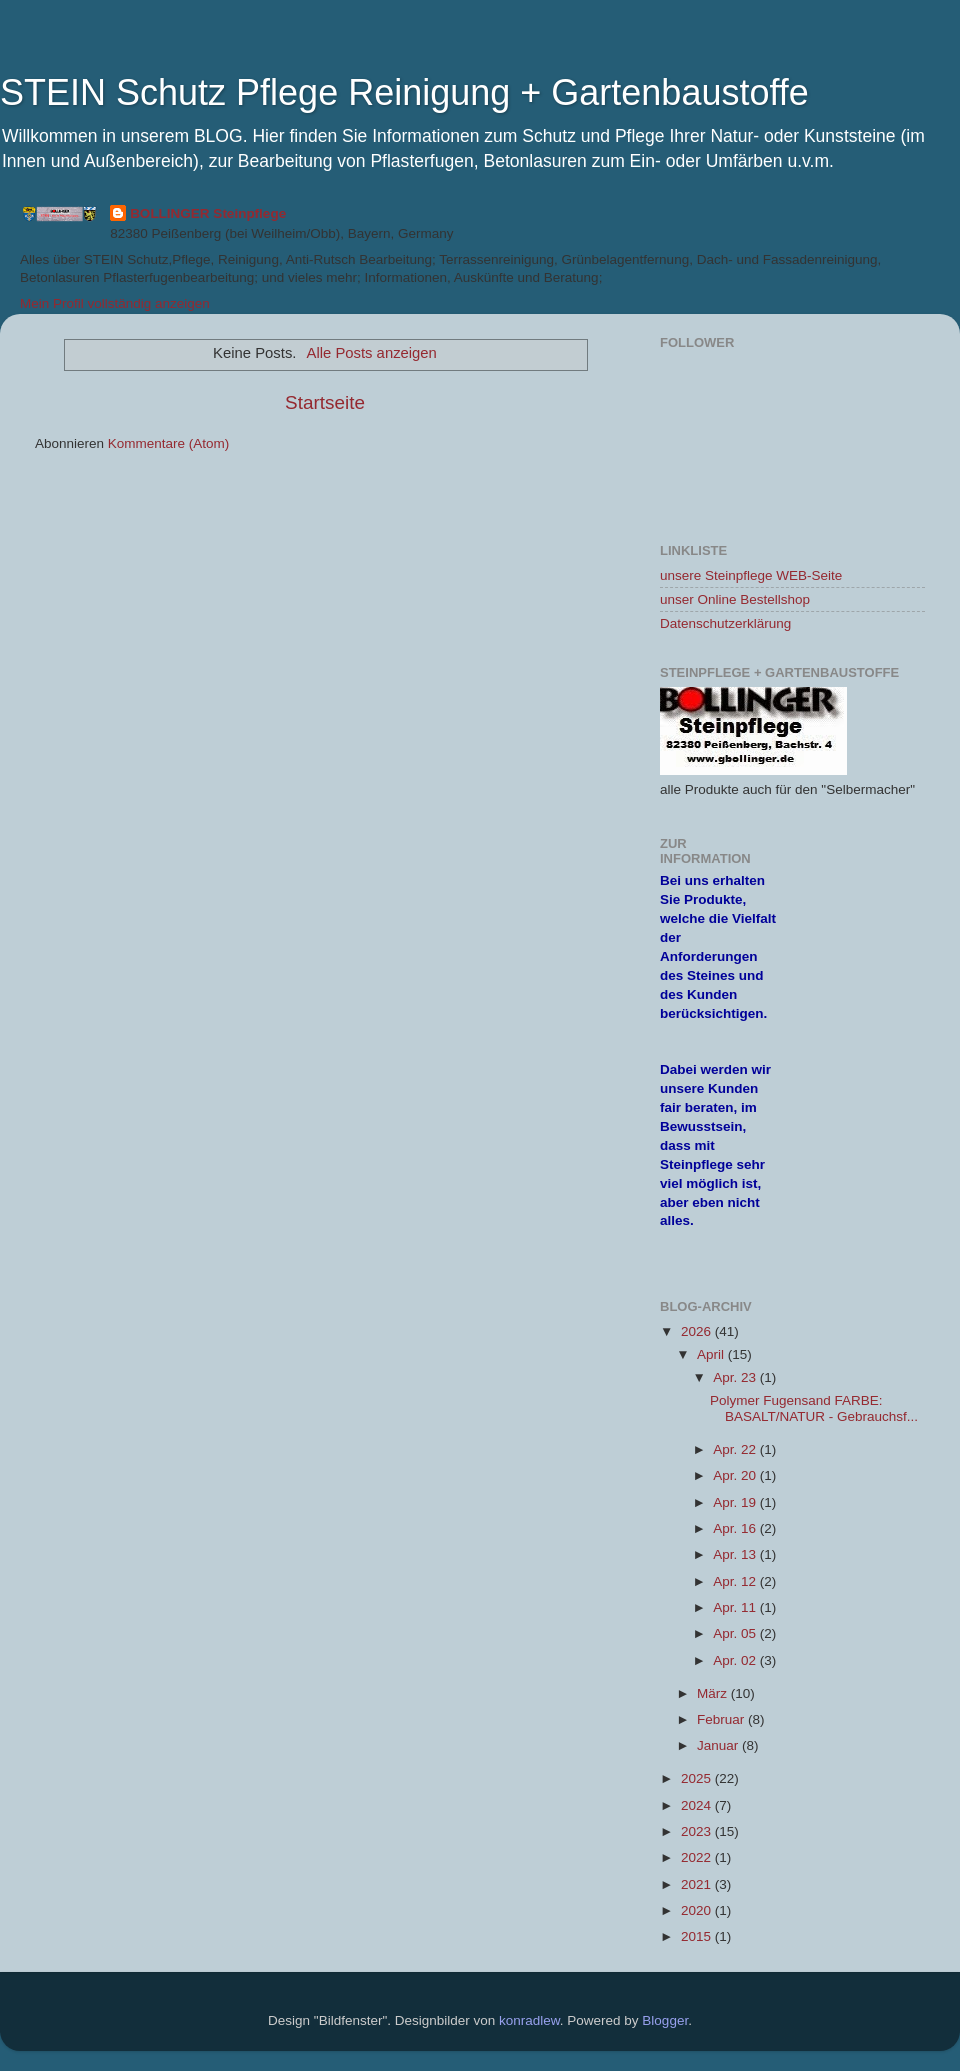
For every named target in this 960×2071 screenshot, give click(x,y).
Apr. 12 (736, 1581)
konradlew (529, 2020)
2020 (698, 1910)
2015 (698, 1936)
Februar (722, 1719)
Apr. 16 (736, 1528)
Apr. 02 (736, 1660)
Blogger (665, 2020)
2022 (698, 1857)
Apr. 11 (736, 1607)
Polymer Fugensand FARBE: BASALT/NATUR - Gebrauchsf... (814, 1408)
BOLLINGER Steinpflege (208, 213)
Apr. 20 (736, 1475)
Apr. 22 (736, 1449)
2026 (698, 1331)
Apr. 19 (736, 1502)
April (712, 1354)
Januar (719, 1745)
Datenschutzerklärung (725, 623)
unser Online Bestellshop (735, 599)
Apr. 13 (736, 1554)
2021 (698, 1884)
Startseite (325, 402)
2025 (698, 1778)
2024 (698, 1805)
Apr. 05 (736, 1633)
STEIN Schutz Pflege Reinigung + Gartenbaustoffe (404, 92)
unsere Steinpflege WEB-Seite (751, 575)
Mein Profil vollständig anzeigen (115, 303)
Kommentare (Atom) (169, 443)
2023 (698, 1831)
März (714, 1693)
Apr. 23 (736, 1377)
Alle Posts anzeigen (372, 353)
